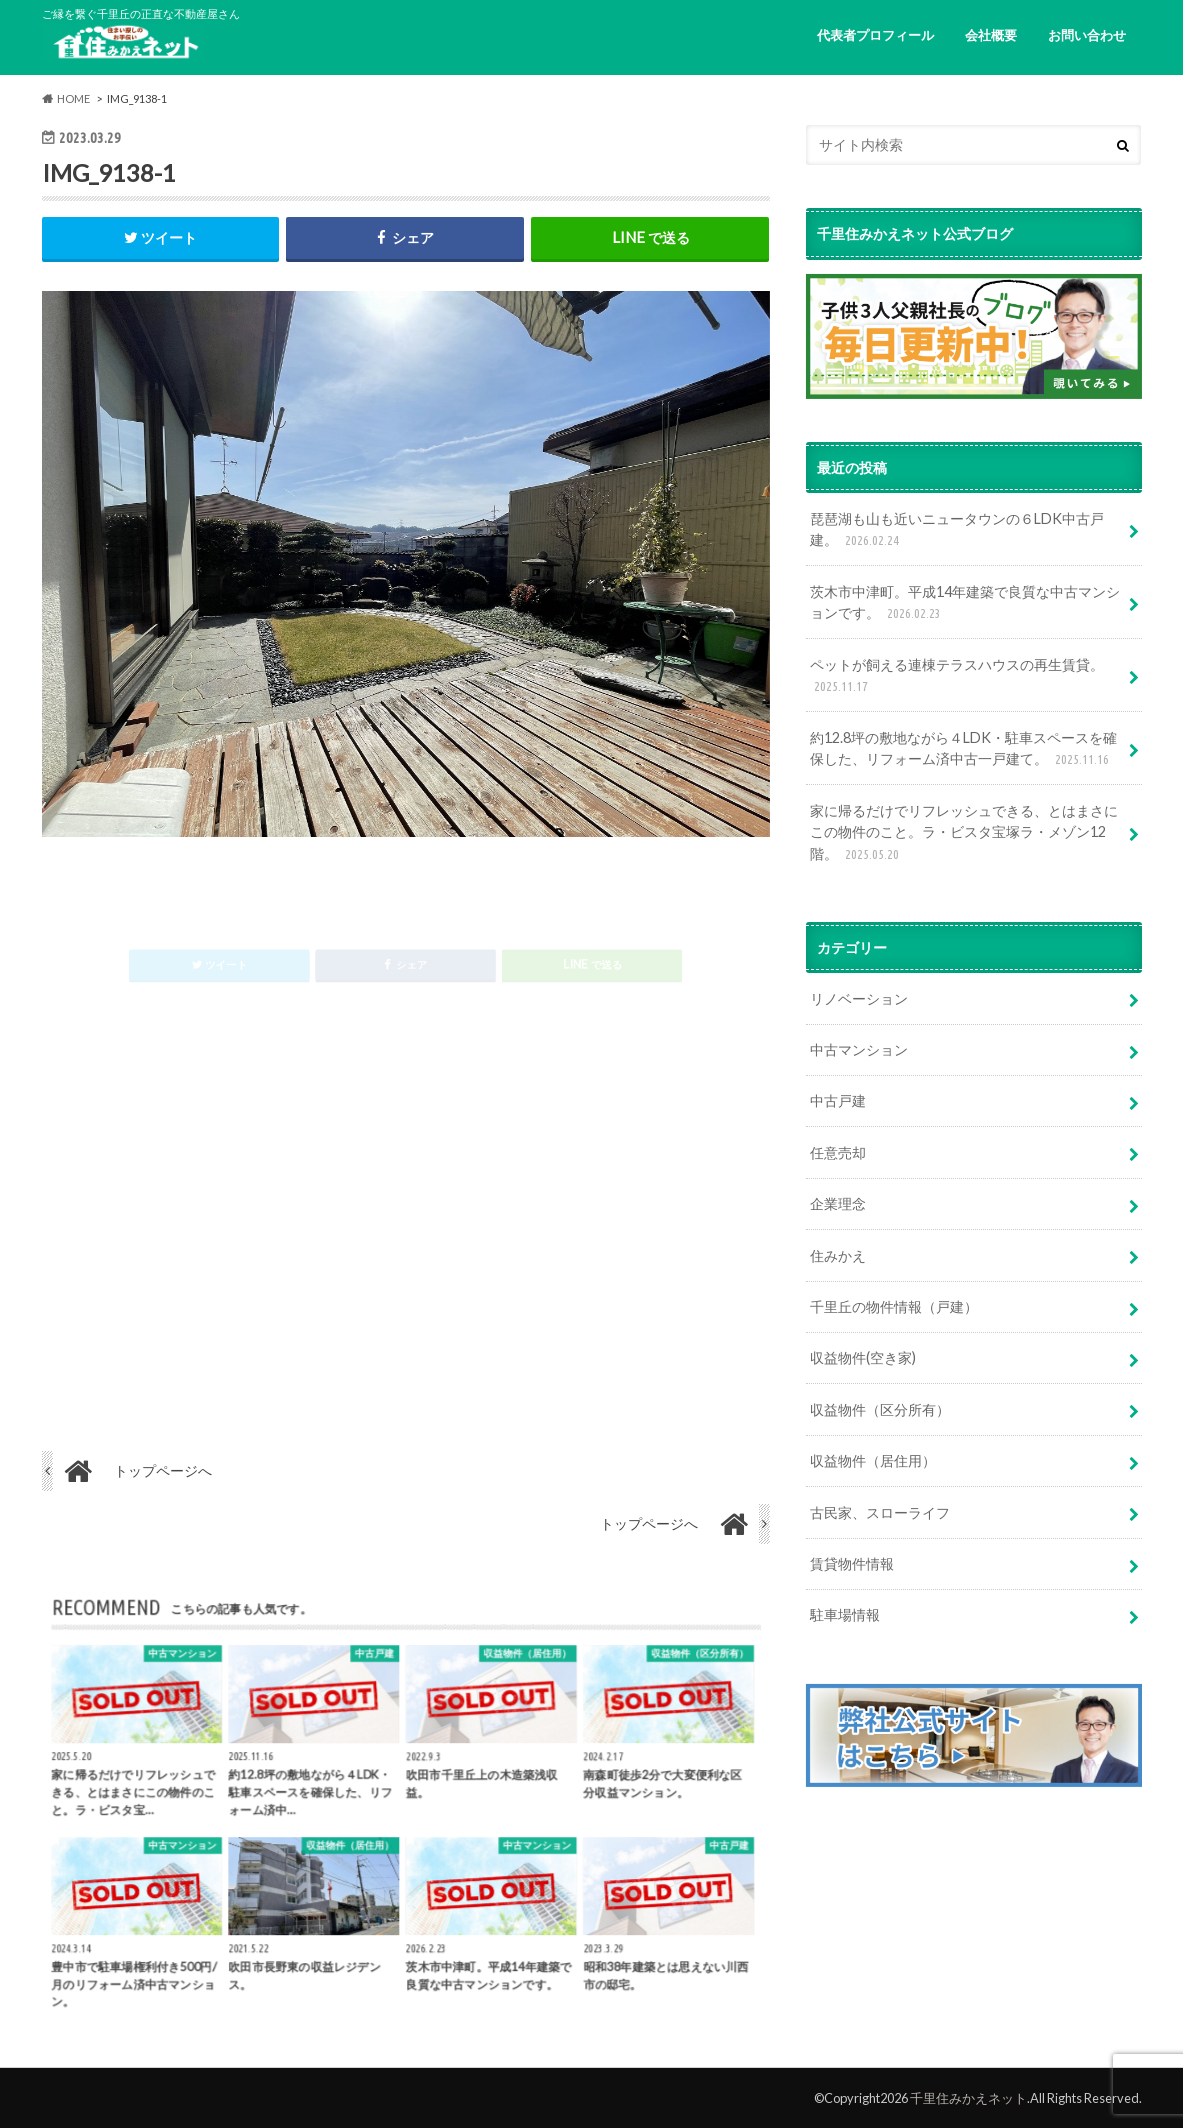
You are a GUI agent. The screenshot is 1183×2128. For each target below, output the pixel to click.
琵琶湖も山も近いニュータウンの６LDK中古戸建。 (957, 530)
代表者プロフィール (875, 35)
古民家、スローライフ (880, 1512)
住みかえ (838, 1255)
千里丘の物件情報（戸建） (894, 1306)
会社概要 (991, 35)
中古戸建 (838, 1100)
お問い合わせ (1087, 35)
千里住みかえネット (968, 2098)
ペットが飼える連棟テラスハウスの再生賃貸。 (957, 676)
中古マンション (859, 1049)
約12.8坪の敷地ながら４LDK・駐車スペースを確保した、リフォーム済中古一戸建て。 (963, 749)
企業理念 (838, 1203)
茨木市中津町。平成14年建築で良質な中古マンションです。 (965, 603)
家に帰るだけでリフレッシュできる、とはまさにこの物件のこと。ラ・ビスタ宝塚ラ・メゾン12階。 (964, 833)
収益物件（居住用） (873, 1460)
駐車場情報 (845, 1614)
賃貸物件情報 (852, 1563)
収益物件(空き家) (863, 1357)
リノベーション (859, 998)
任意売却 (838, 1152)
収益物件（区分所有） (880, 1409)
